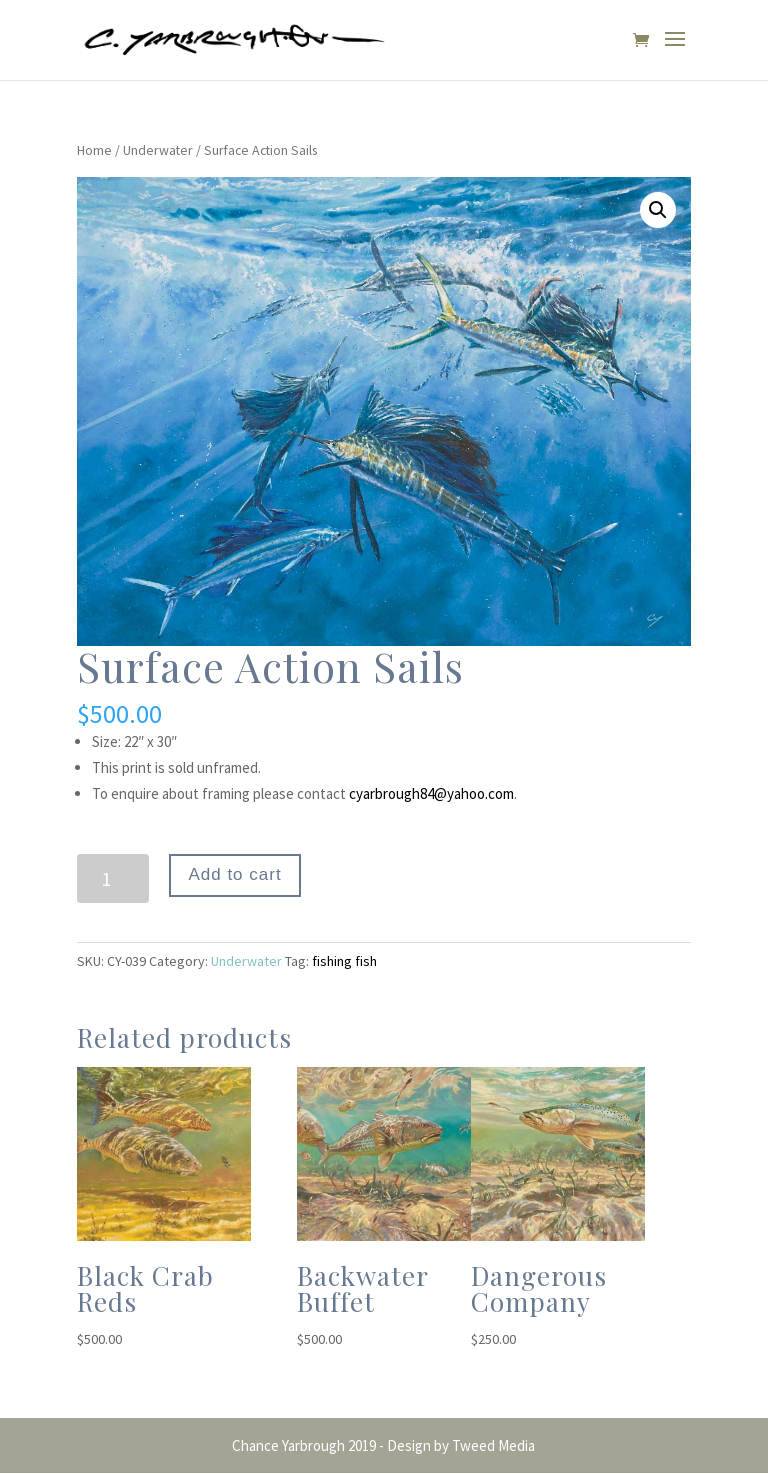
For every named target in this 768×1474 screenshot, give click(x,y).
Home (94, 150)
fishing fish (344, 961)
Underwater (158, 150)
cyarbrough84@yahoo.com (431, 793)
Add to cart (234, 874)
